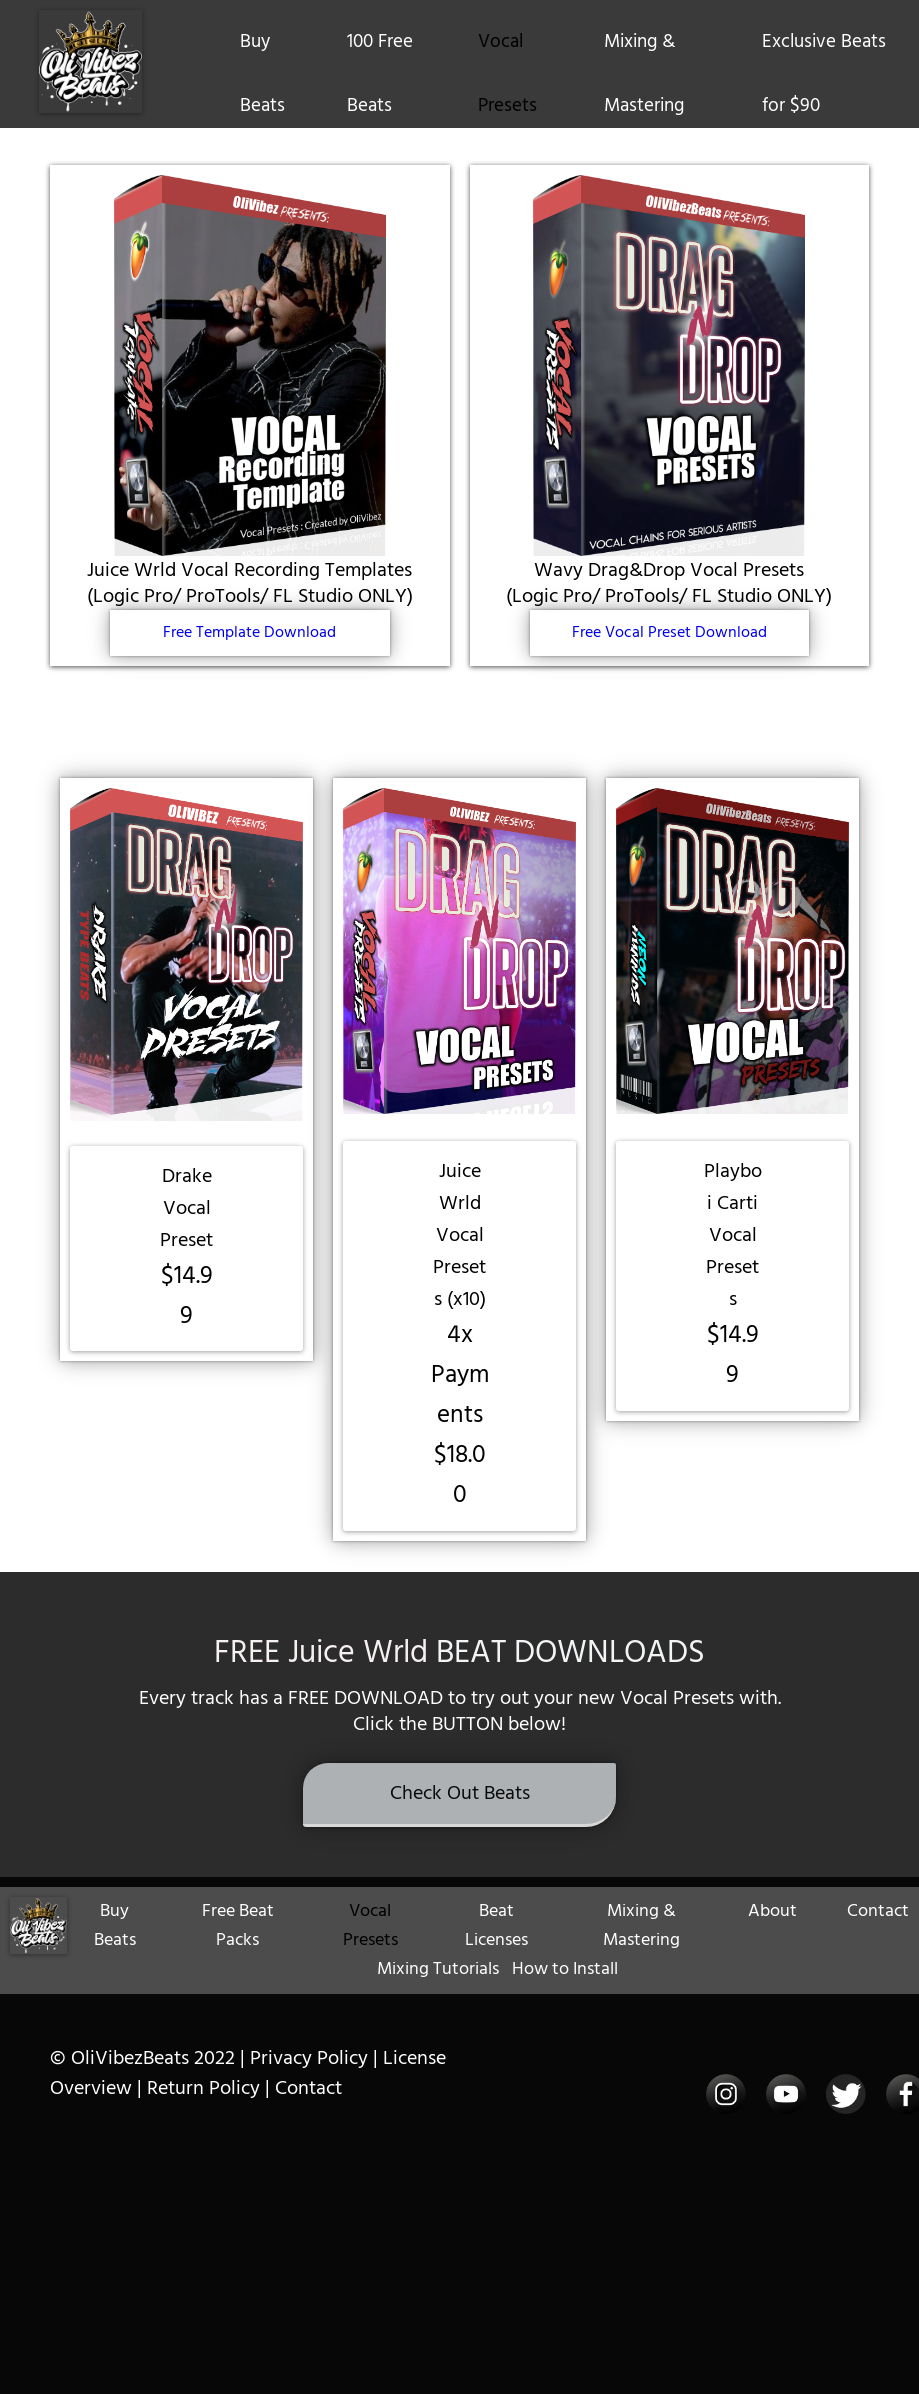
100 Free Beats (380, 74)
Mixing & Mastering (644, 74)
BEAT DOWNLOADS (570, 1693)
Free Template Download (249, 633)
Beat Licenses (496, 1968)
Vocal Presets (507, 74)
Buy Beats (262, 74)
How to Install (565, 2011)
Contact (878, 1953)
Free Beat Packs (238, 1968)
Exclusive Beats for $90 (824, 74)
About (772, 1953)
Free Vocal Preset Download (669, 633)
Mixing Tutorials (438, 2011)
